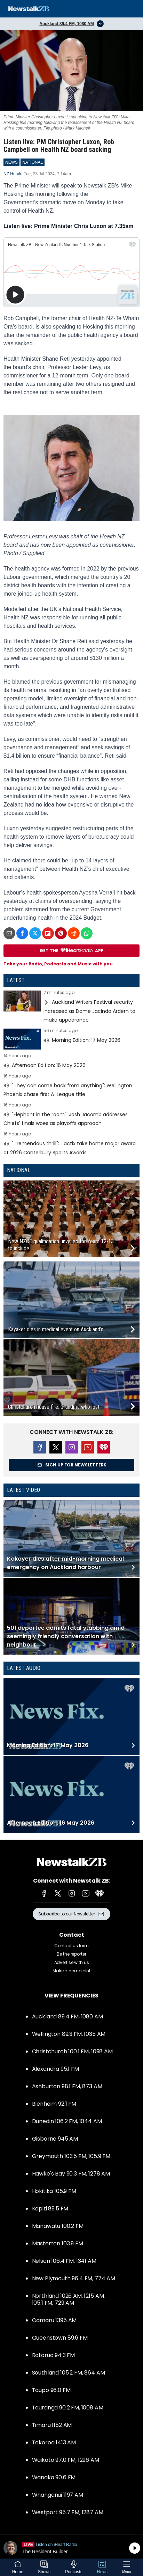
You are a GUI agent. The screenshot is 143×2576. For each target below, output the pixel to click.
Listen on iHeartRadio (71, 2548)
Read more (71, 1007)
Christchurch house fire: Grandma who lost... (55, 1407)
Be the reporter (71, 1954)
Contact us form (71, 1946)
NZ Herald (13, 173)
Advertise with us (71, 1962)
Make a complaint (71, 1971)
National (18, 1170)
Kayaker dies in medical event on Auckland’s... (57, 1329)
